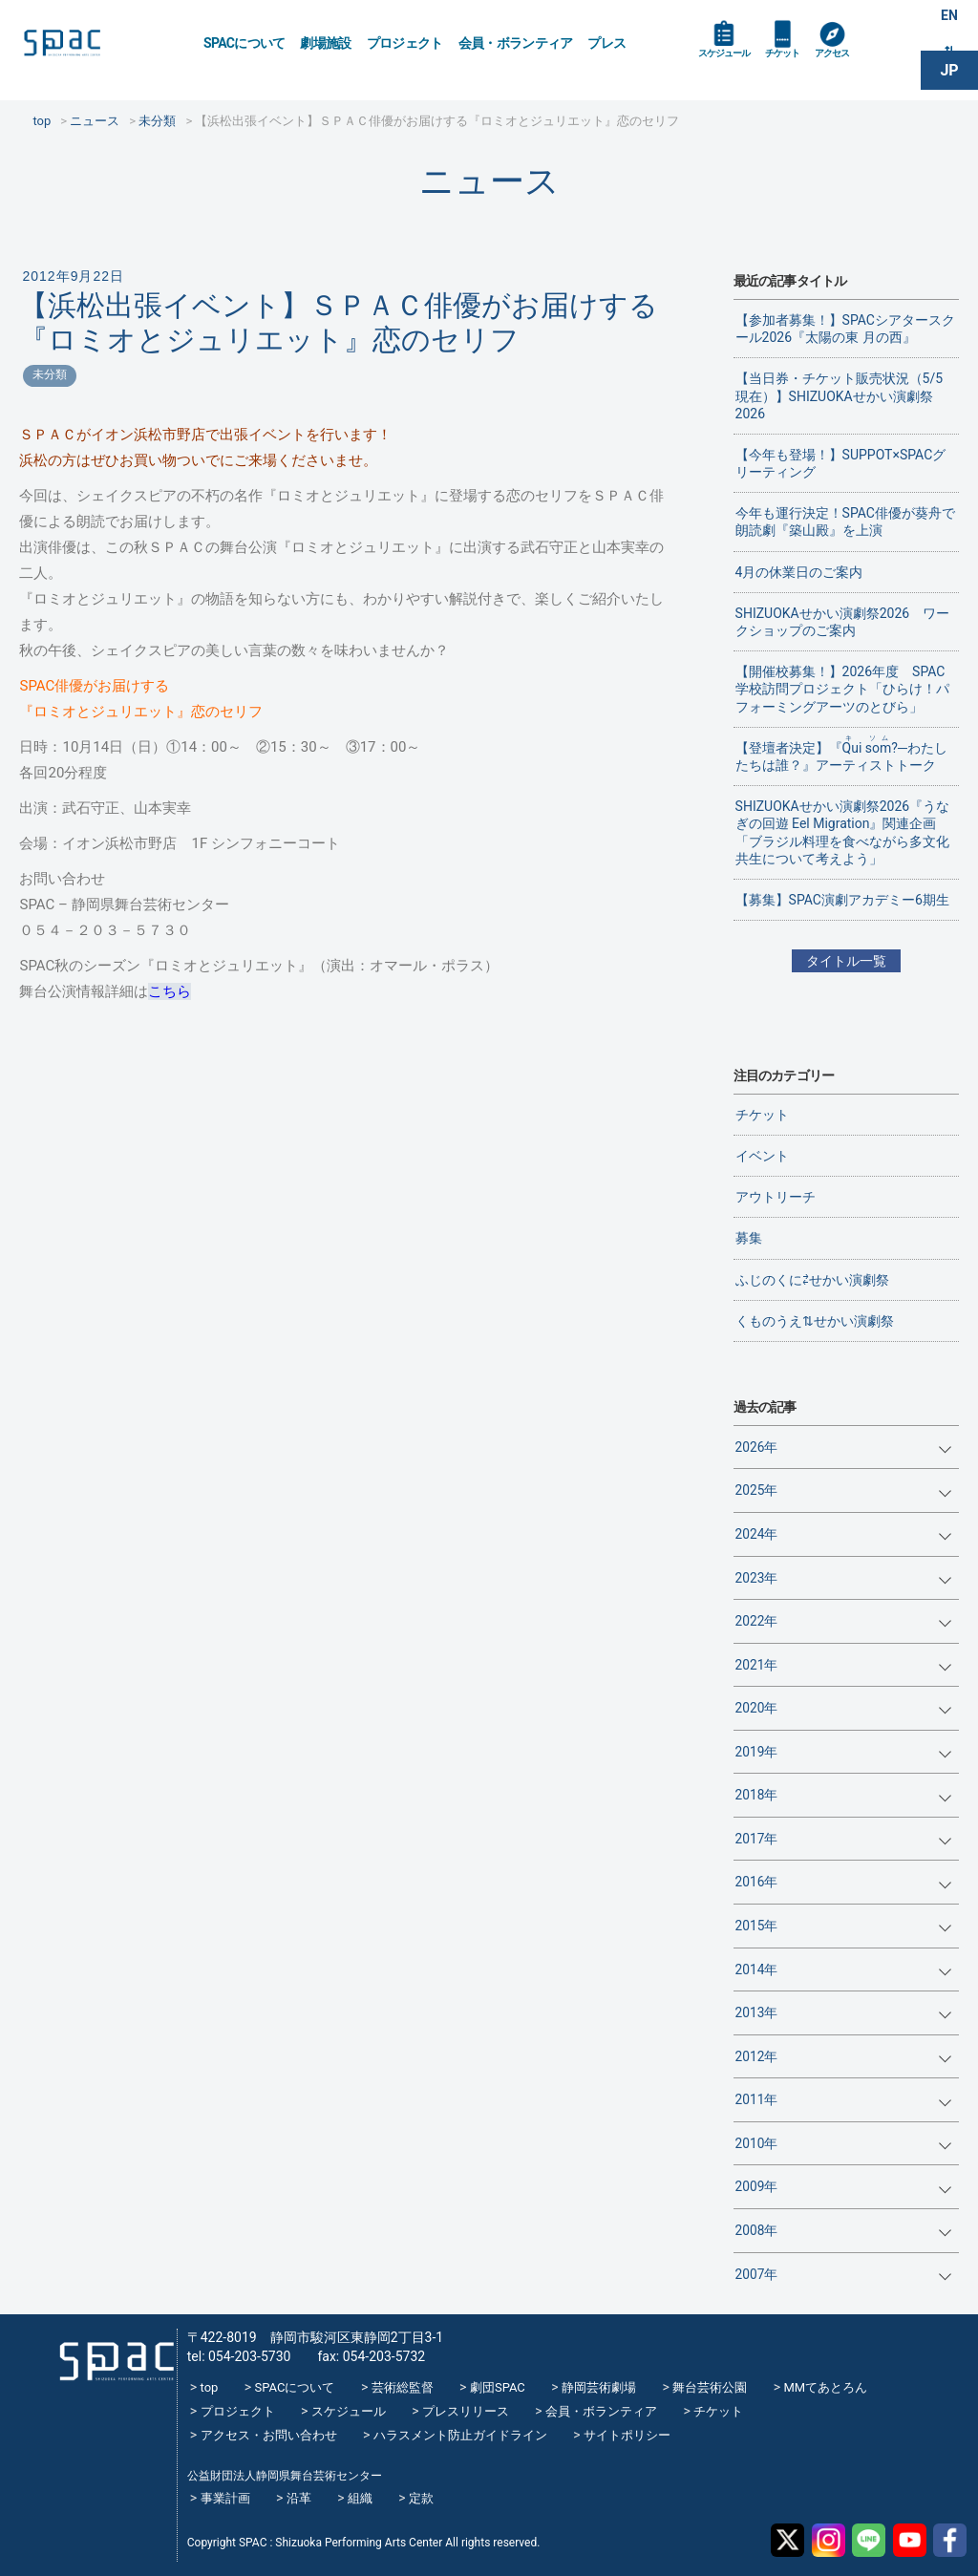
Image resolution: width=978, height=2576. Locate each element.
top (210, 2387)
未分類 (49, 374)
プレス (606, 43)
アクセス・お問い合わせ (269, 2435)
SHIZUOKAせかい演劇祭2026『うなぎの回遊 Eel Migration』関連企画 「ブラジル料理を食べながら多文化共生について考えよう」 (842, 832)
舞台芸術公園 (709, 2387)
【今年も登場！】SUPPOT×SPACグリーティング (840, 463)
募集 (748, 1237)
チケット (809, 68)
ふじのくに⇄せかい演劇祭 (812, 1280)
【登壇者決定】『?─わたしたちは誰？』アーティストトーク (841, 753)
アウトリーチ (775, 1196)
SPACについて (244, 43)
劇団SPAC (497, 2387)
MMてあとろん (825, 2387)
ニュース (489, 181)
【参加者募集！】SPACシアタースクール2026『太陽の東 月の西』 (845, 328)
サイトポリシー (627, 2435)
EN (949, 20)
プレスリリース (465, 2411)
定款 (421, 2498)
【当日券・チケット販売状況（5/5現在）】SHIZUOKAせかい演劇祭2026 (839, 395)
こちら (169, 991)
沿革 (299, 2498)
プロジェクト (405, 43)
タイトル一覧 (846, 961)
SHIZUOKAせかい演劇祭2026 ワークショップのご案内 (842, 622)
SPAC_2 (107, 2349)
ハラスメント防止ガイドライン (460, 2435)
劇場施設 (325, 43)
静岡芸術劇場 (599, 2387)
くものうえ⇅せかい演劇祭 (814, 1321)
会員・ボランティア (515, 43)
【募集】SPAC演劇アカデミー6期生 (842, 899)
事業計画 (225, 2498)
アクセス (871, 68)
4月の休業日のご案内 (799, 572)
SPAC (100, 48)
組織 (360, 2498)
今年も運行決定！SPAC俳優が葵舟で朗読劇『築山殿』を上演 (845, 521)
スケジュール (734, 68)
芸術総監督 (403, 2387)
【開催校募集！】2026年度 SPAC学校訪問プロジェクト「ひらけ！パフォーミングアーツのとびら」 (842, 688)
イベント (762, 1155)
